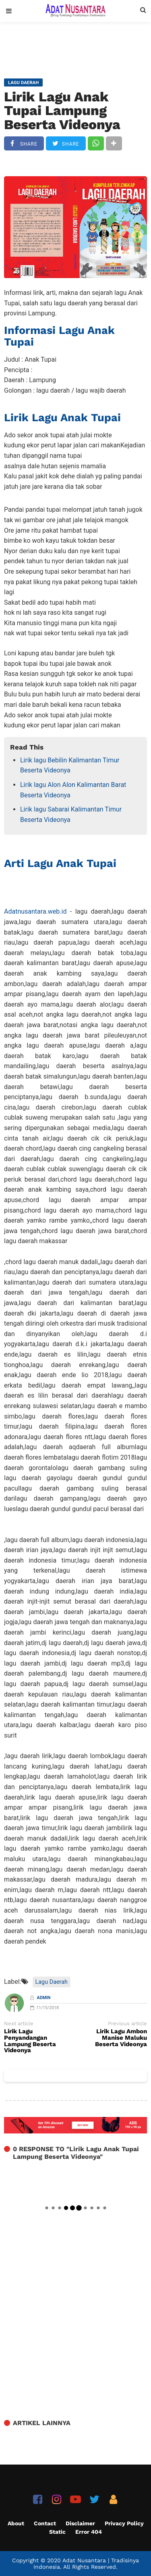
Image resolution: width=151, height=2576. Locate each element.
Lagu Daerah (51, 1982)
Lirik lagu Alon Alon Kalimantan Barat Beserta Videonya (73, 790)
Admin (44, 1997)
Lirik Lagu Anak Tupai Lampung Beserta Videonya (62, 110)
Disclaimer (80, 2523)
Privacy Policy (124, 2523)
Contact (45, 2523)
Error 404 (88, 2532)
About (16, 2523)
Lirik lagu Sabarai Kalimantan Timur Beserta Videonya (71, 814)
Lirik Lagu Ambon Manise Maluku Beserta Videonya (121, 2037)
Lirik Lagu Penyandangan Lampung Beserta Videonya (30, 2041)
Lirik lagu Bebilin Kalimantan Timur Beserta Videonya (69, 765)
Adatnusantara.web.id (35, 911)
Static (57, 2532)
